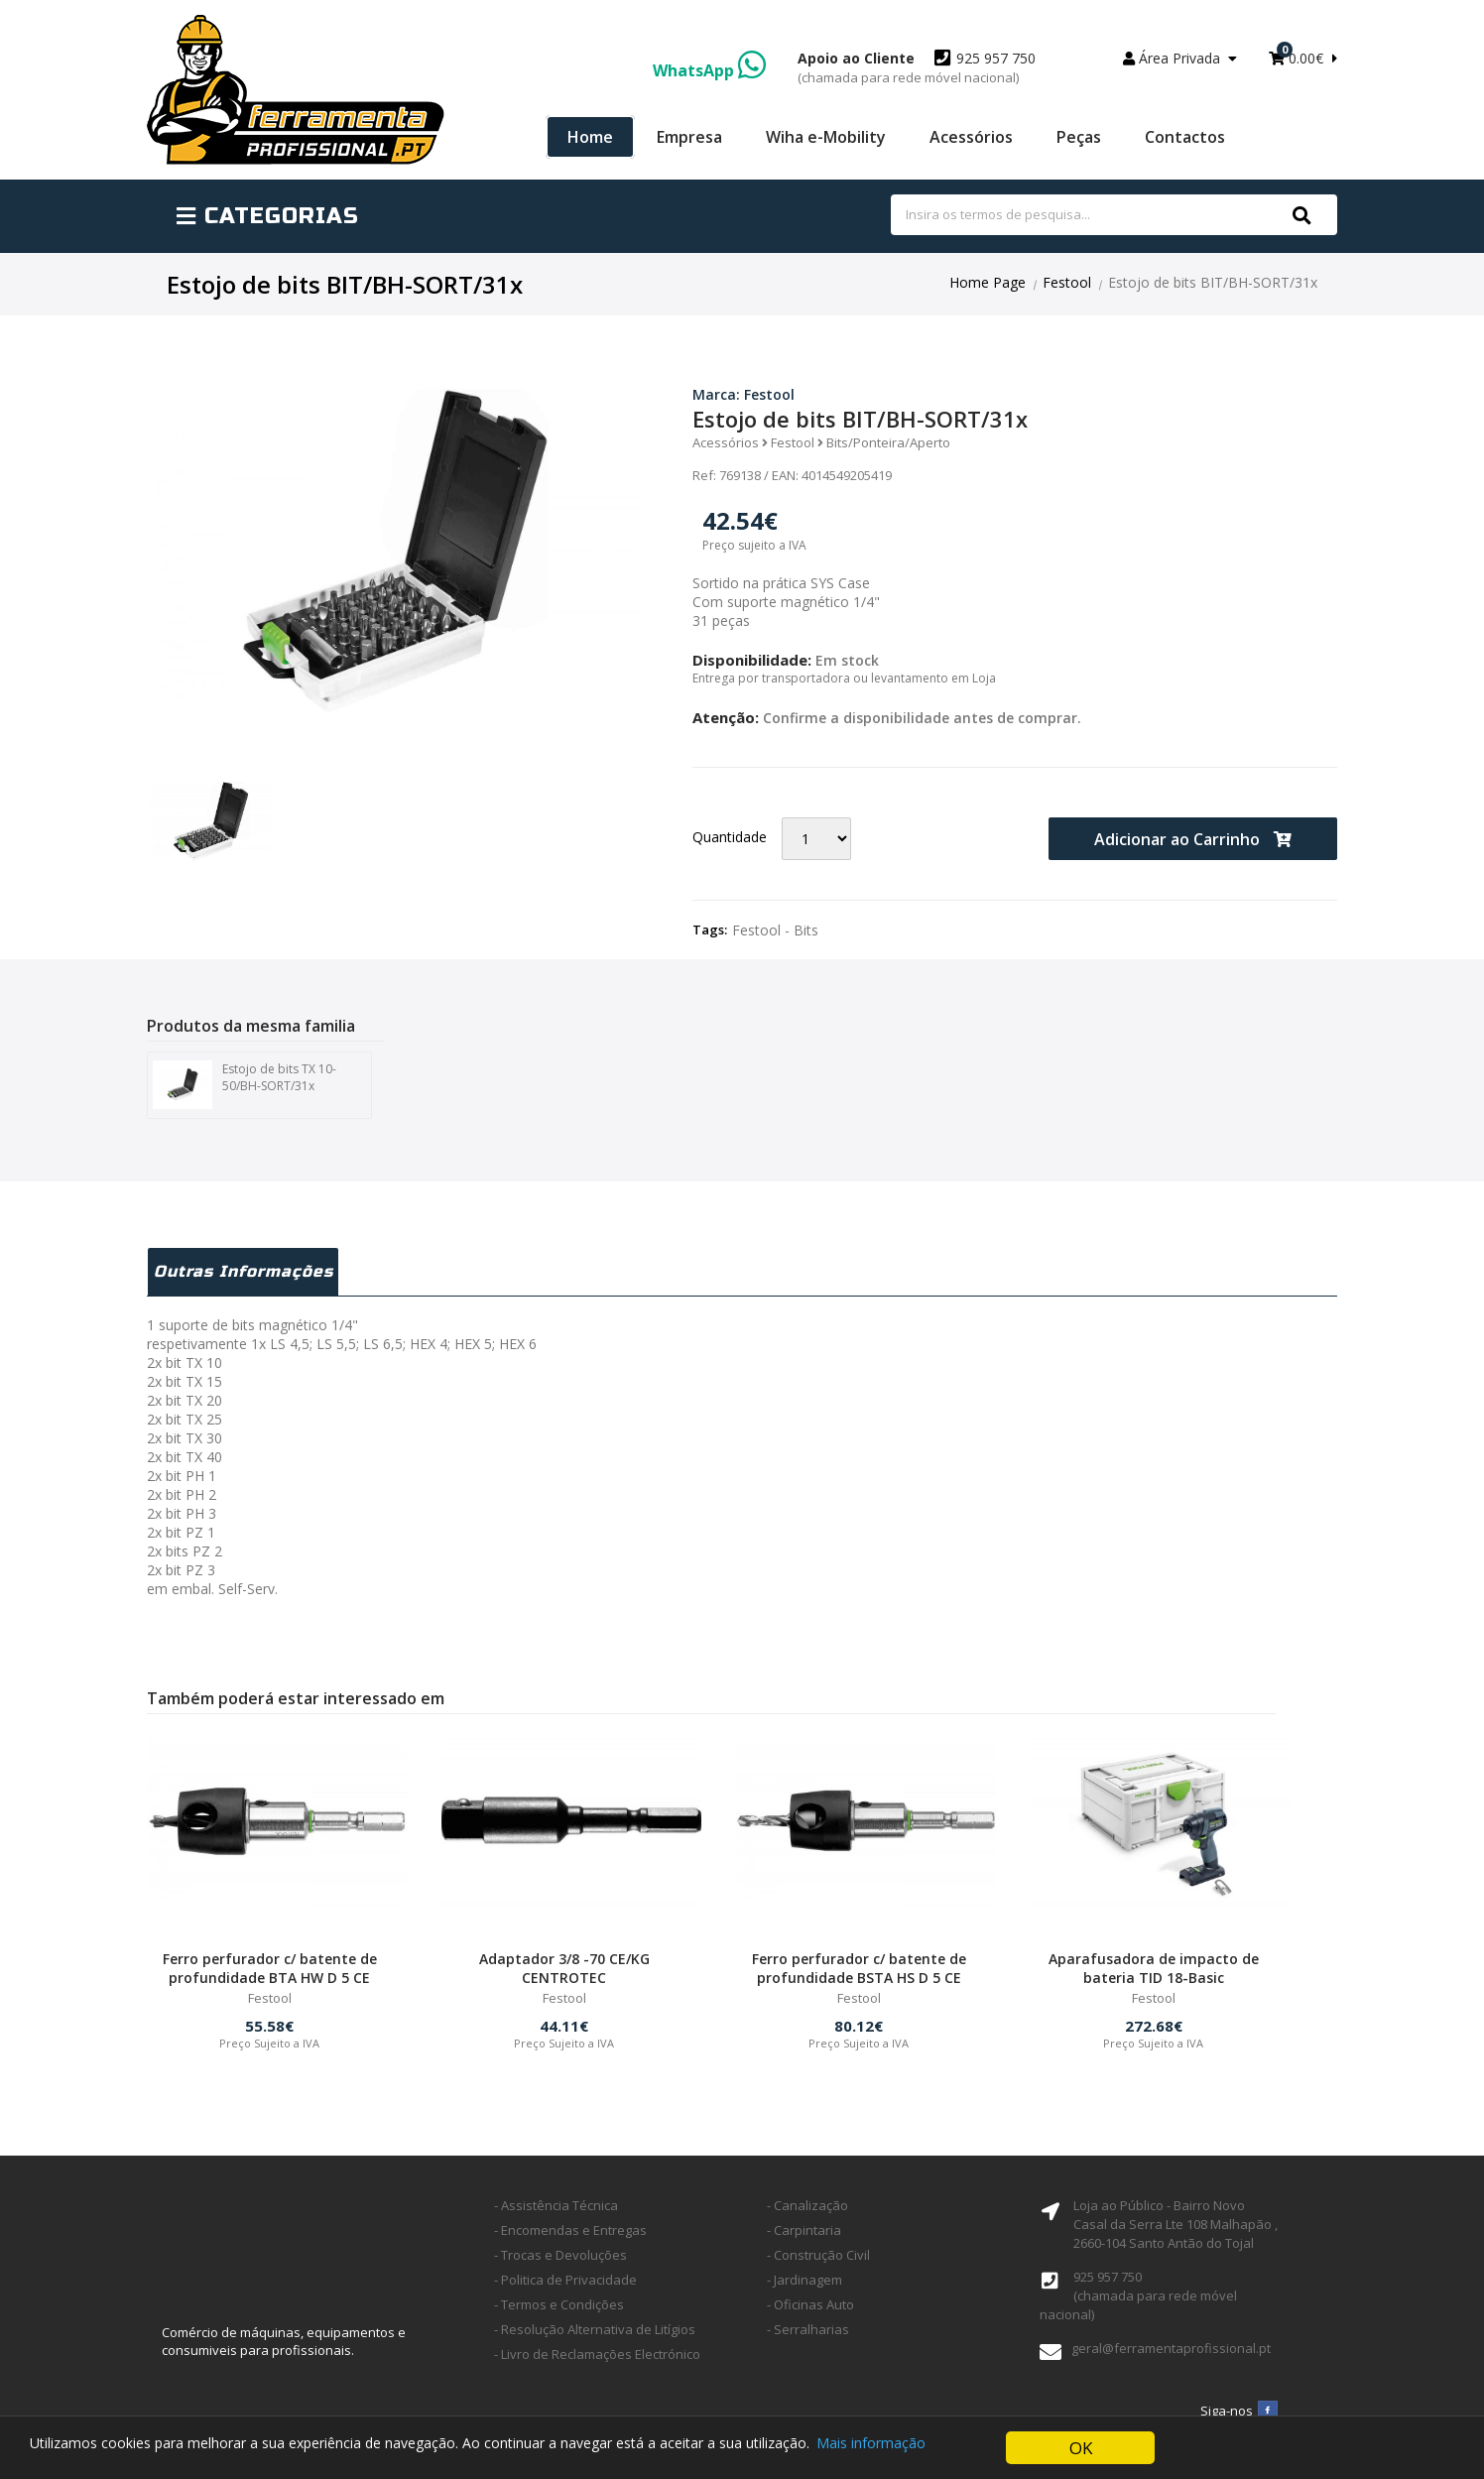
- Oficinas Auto (810, 2311)
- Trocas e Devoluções (560, 2262)
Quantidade (729, 836)
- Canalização (807, 2212)
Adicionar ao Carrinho (1193, 839)
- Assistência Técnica (556, 2212)
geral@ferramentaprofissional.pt (1171, 2355)
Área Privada (1180, 58)
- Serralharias (808, 2336)
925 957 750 (917, 67)
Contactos (1185, 137)
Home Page (987, 282)
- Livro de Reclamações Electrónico (597, 2361)
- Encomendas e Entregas (570, 2237)
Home (590, 137)
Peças (1078, 137)
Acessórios (971, 137)
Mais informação (872, 2449)
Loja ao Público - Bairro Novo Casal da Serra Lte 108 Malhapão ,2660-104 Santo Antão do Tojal (1175, 2231)
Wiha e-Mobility (826, 137)
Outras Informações (244, 1275)
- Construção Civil (818, 2262)
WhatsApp (709, 70)
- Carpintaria (804, 2237)
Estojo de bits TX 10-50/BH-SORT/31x (244, 1084)
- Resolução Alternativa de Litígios (594, 2336)
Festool (1067, 282)
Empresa (689, 137)
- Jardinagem (804, 2286)
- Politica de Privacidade (565, 2286)
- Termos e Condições (559, 2311)
